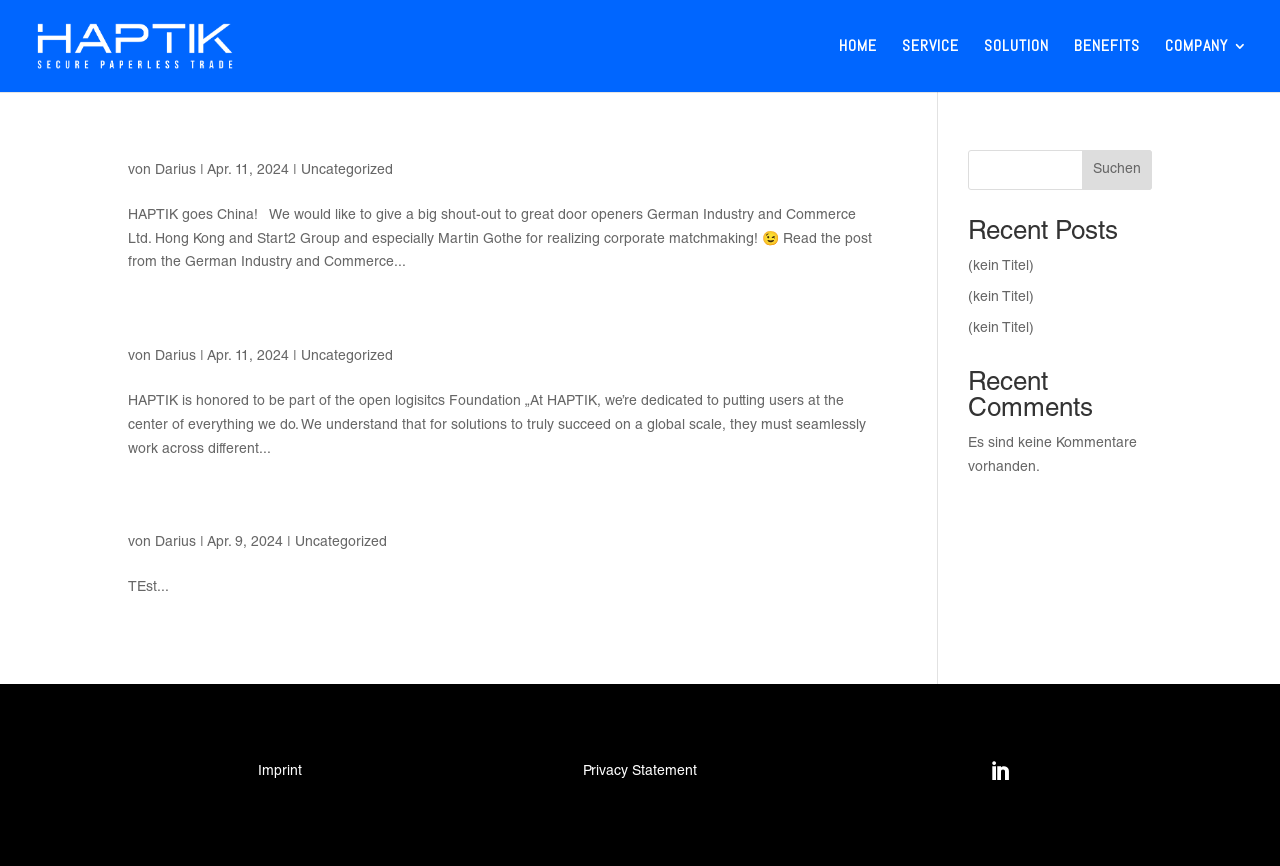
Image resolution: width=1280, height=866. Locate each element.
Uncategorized (347, 171)
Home (858, 47)
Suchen (1117, 170)
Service (930, 47)
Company (1196, 47)
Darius (175, 171)
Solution (1016, 47)
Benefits (1107, 47)
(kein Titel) (1001, 267)
